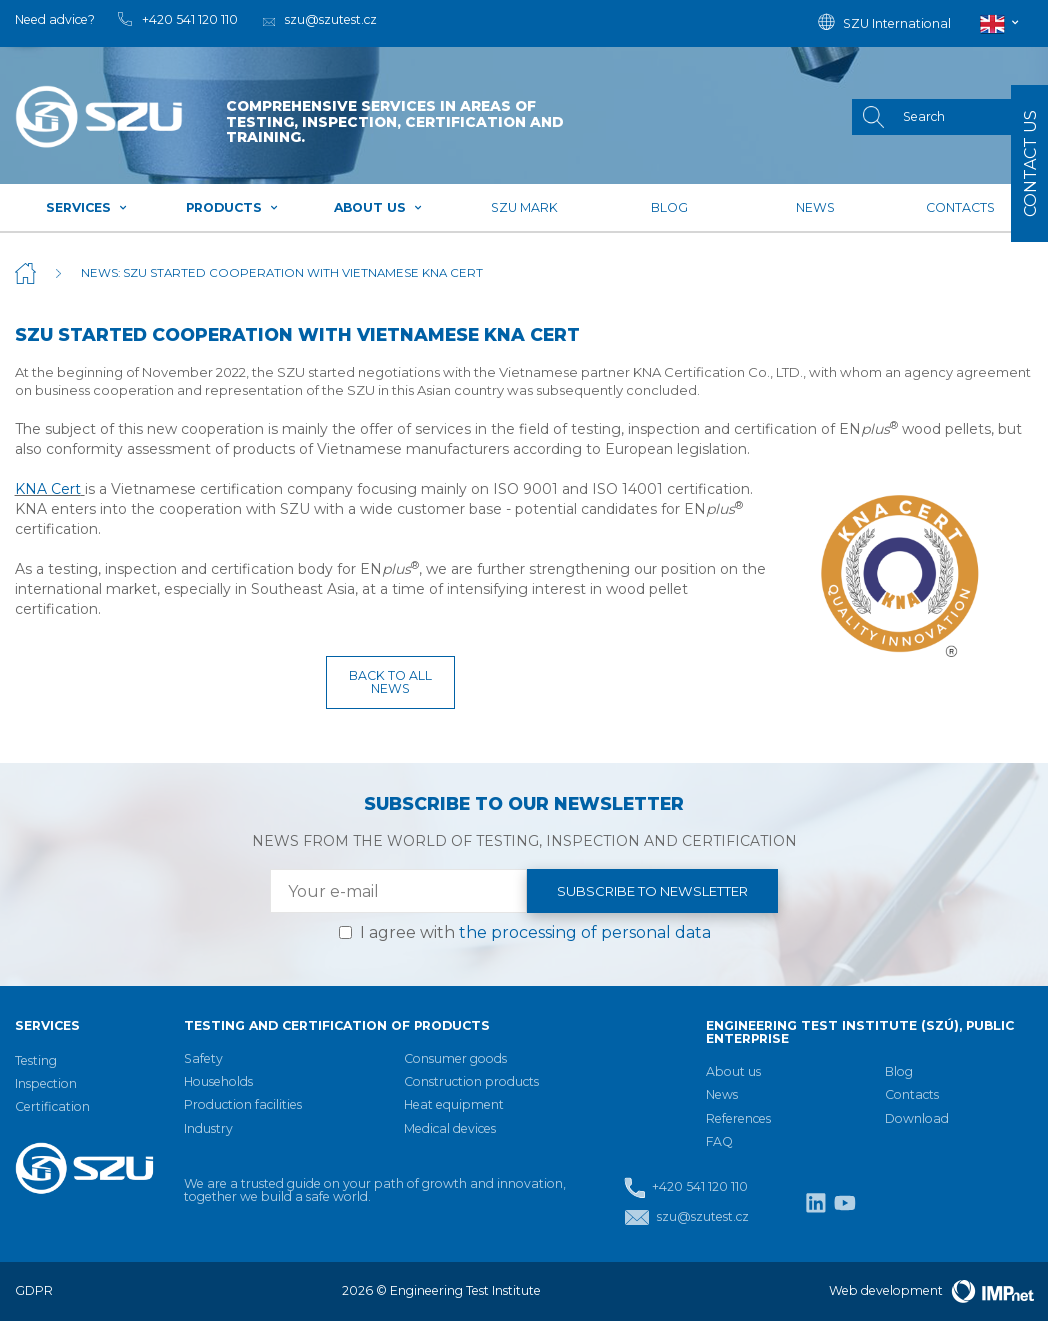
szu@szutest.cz (686, 1217)
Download (917, 1118)
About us (378, 207)
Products (232, 207)
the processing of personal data (585, 932)
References (738, 1118)
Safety (203, 1058)
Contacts (960, 207)
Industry (208, 1128)
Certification (52, 1106)
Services (87, 207)
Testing (36, 1060)
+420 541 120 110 (686, 1187)
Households (218, 1081)
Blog (669, 207)
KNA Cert (48, 489)
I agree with (535, 932)
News (815, 207)
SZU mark (524, 207)
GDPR (34, 1290)
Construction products (471, 1081)
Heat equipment (454, 1104)
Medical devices (450, 1128)
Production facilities (243, 1104)
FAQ (719, 1141)
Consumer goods (455, 1058)
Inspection (46, 1083)
